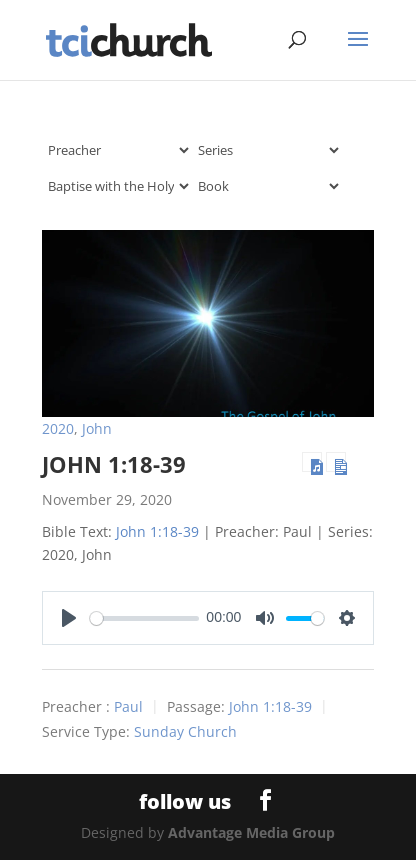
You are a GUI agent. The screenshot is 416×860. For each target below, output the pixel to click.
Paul (128, 707)
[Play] (69, 618)
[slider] (144, 618)
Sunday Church (185, 732)
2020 (58, 428)
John (97, 428)
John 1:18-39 (114, 464)
